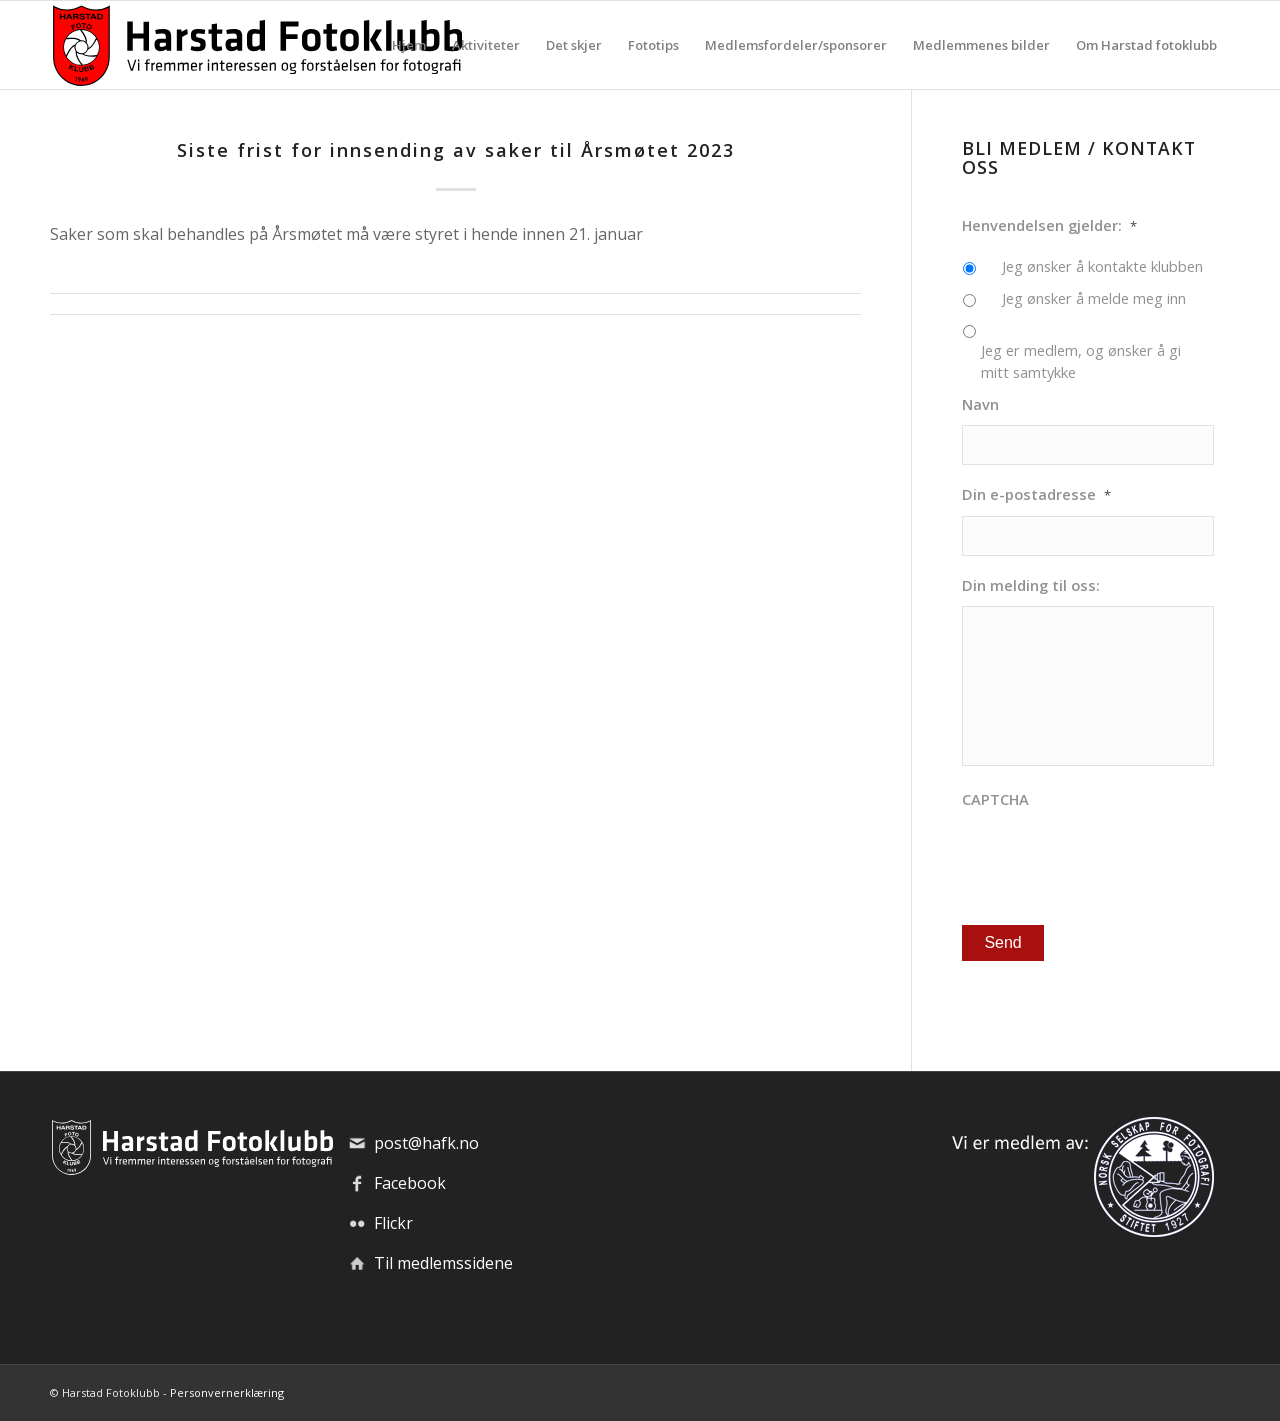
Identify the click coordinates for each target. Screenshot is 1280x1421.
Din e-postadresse (1036, 494)
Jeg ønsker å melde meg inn (1094, 298)
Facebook (410, 1183)
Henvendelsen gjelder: (1049, 225)
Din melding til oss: (1031, 585)
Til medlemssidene (443, 1263)
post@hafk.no (426, 1143)
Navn (980, 404)
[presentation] (1114, 860)
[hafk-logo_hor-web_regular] (256, 45)
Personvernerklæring (227, 1392)
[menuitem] (409, 45)
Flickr (393, 1223)
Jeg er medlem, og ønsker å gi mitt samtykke (1081, 361)
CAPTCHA (995, 799)
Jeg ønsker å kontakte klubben (1102, 266)
